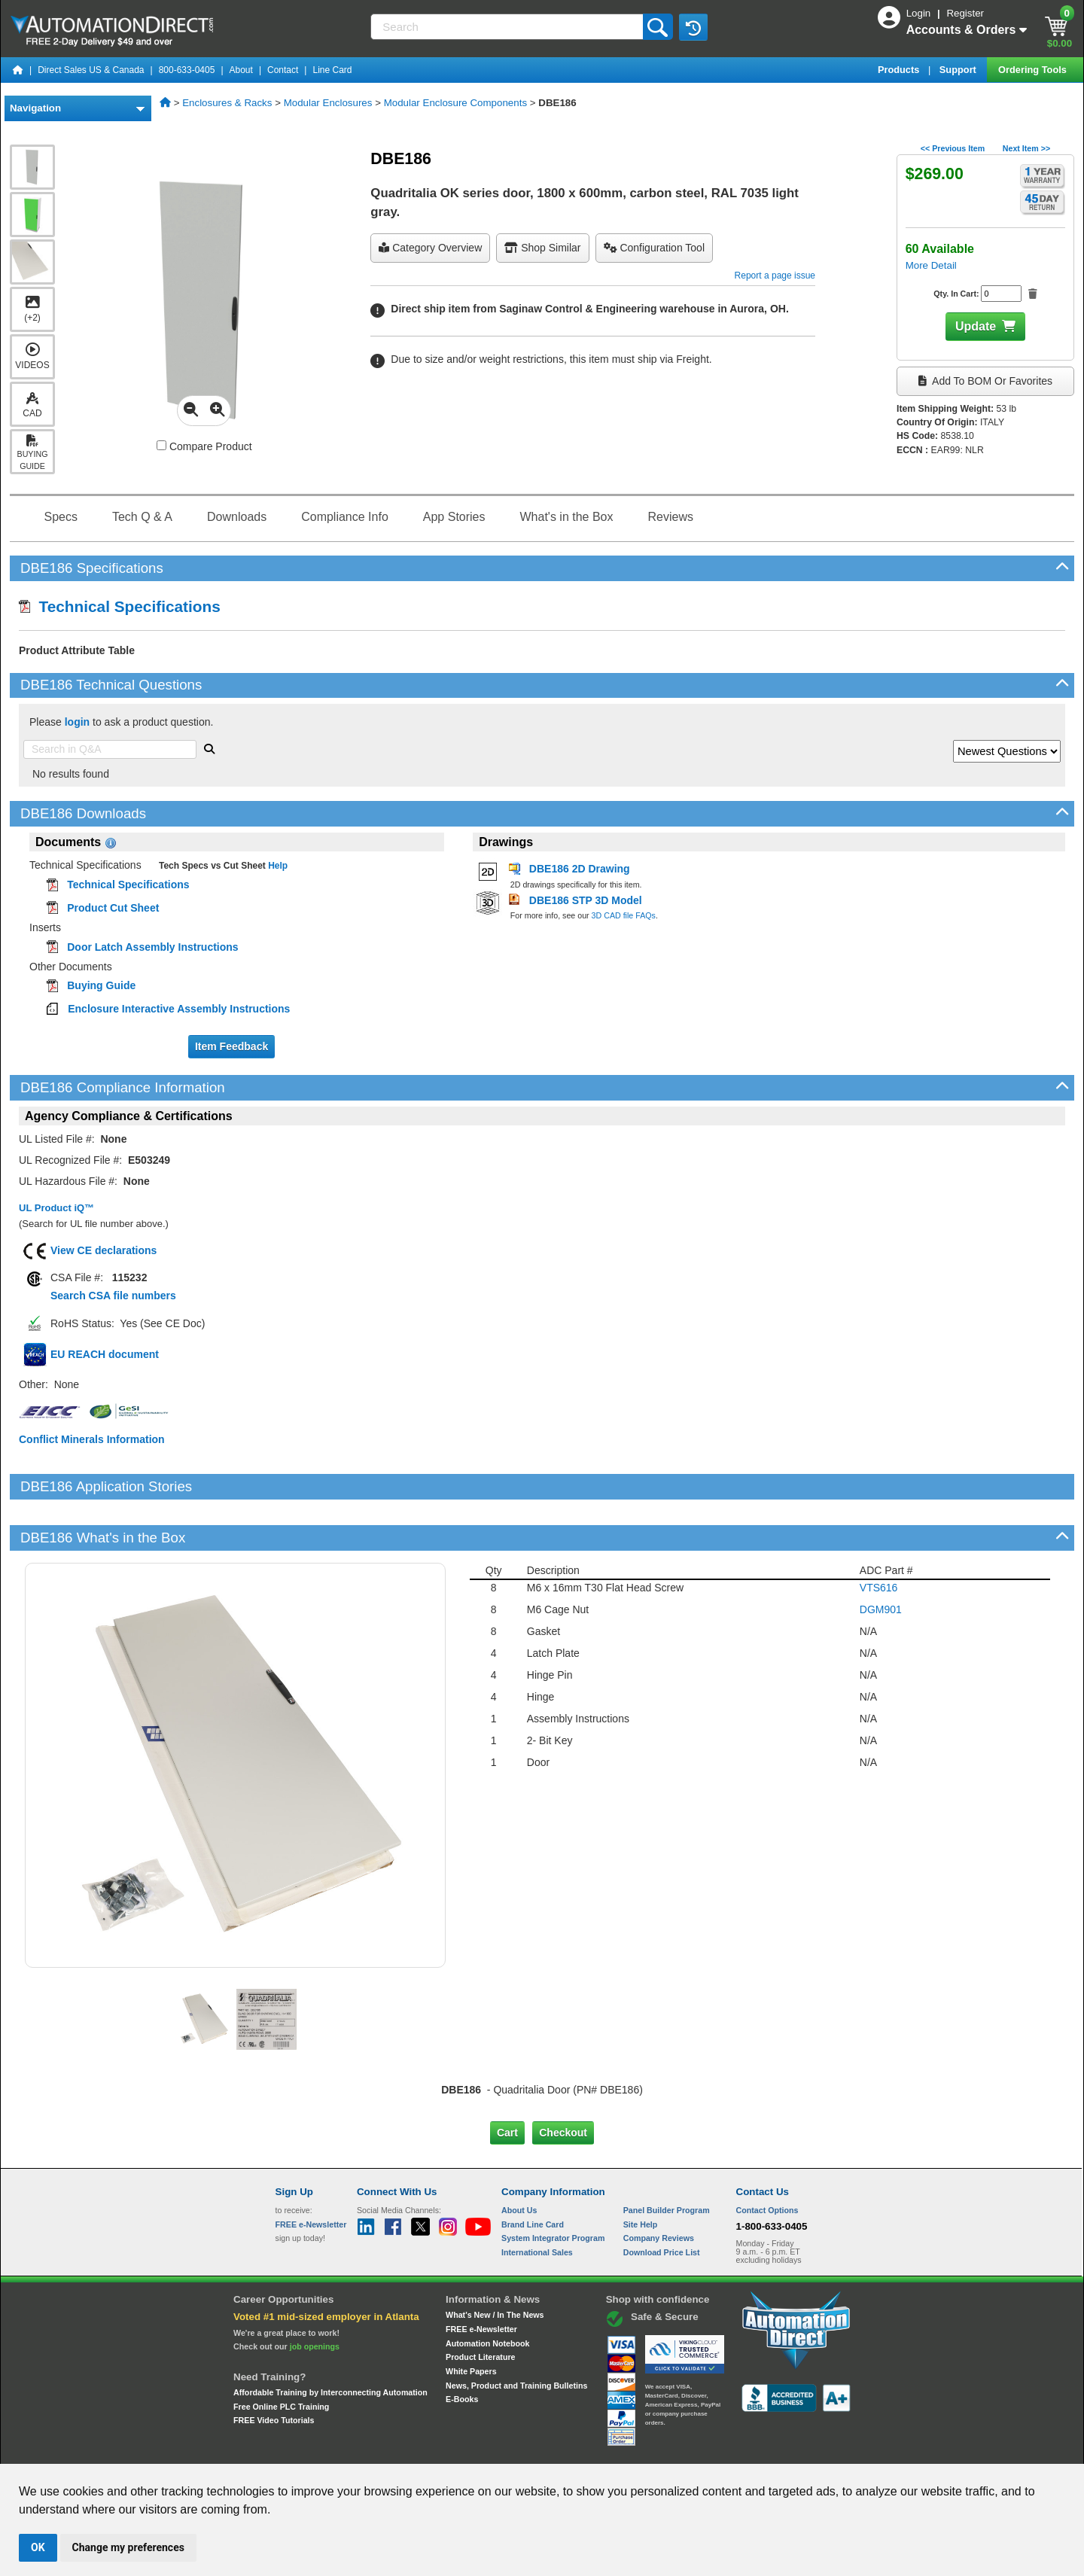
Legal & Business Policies (627, 2449)
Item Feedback (231, 1046)
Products (900, 69)
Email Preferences (531, 2449)
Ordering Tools (1033, 69)
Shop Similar (542, 248)
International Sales (537, 2201)
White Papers (471, 2320)
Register (965, 13)
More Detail (931, 265)
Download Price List (661, 2201)
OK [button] (38, 2547)
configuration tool (654, 248)
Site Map (307, 2449)
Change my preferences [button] (128, 2547)
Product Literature (480, 2305)
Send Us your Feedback (381, 2449)
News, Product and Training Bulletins (516, 2334)
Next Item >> (1026, 148)
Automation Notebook (487, 2291)
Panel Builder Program (666, 2158)
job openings (315, 2295)
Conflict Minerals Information (92, 1439)
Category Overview (430, 248)
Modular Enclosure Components (455, 102)
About (241, 70)
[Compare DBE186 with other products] (161, 445)
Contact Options (767, 2158)
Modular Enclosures (328, 102)
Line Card (332, 70)
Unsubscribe (461, 2449)
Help (277, 865)
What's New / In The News (495, 2263)
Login (919, 13)
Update (975, 326)
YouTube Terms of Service (736, 2449)
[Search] (507, 27)
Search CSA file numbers (113, 1296)
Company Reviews (658, 2186)
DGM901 (881, 1558)
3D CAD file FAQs (624, 915)
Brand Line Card (532, 2172)
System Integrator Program (552, 2186)
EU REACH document (104, 1354)
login (77, 722)
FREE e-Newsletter (481, 2277)
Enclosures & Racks (227, 102)
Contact (282, 70)
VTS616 (879, 1536)
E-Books (462, 2347)
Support (959, 69)
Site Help (640, 2172)
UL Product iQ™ (56, 1207)
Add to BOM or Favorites (985, 381)
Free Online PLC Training (281, 2354)
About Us (519, 2158)
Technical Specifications (120, 606)
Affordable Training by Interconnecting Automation (330, 2341)
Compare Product (204, 446)
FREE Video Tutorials (273, 2369)
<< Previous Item (953, 148)
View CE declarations (103, 1250)
